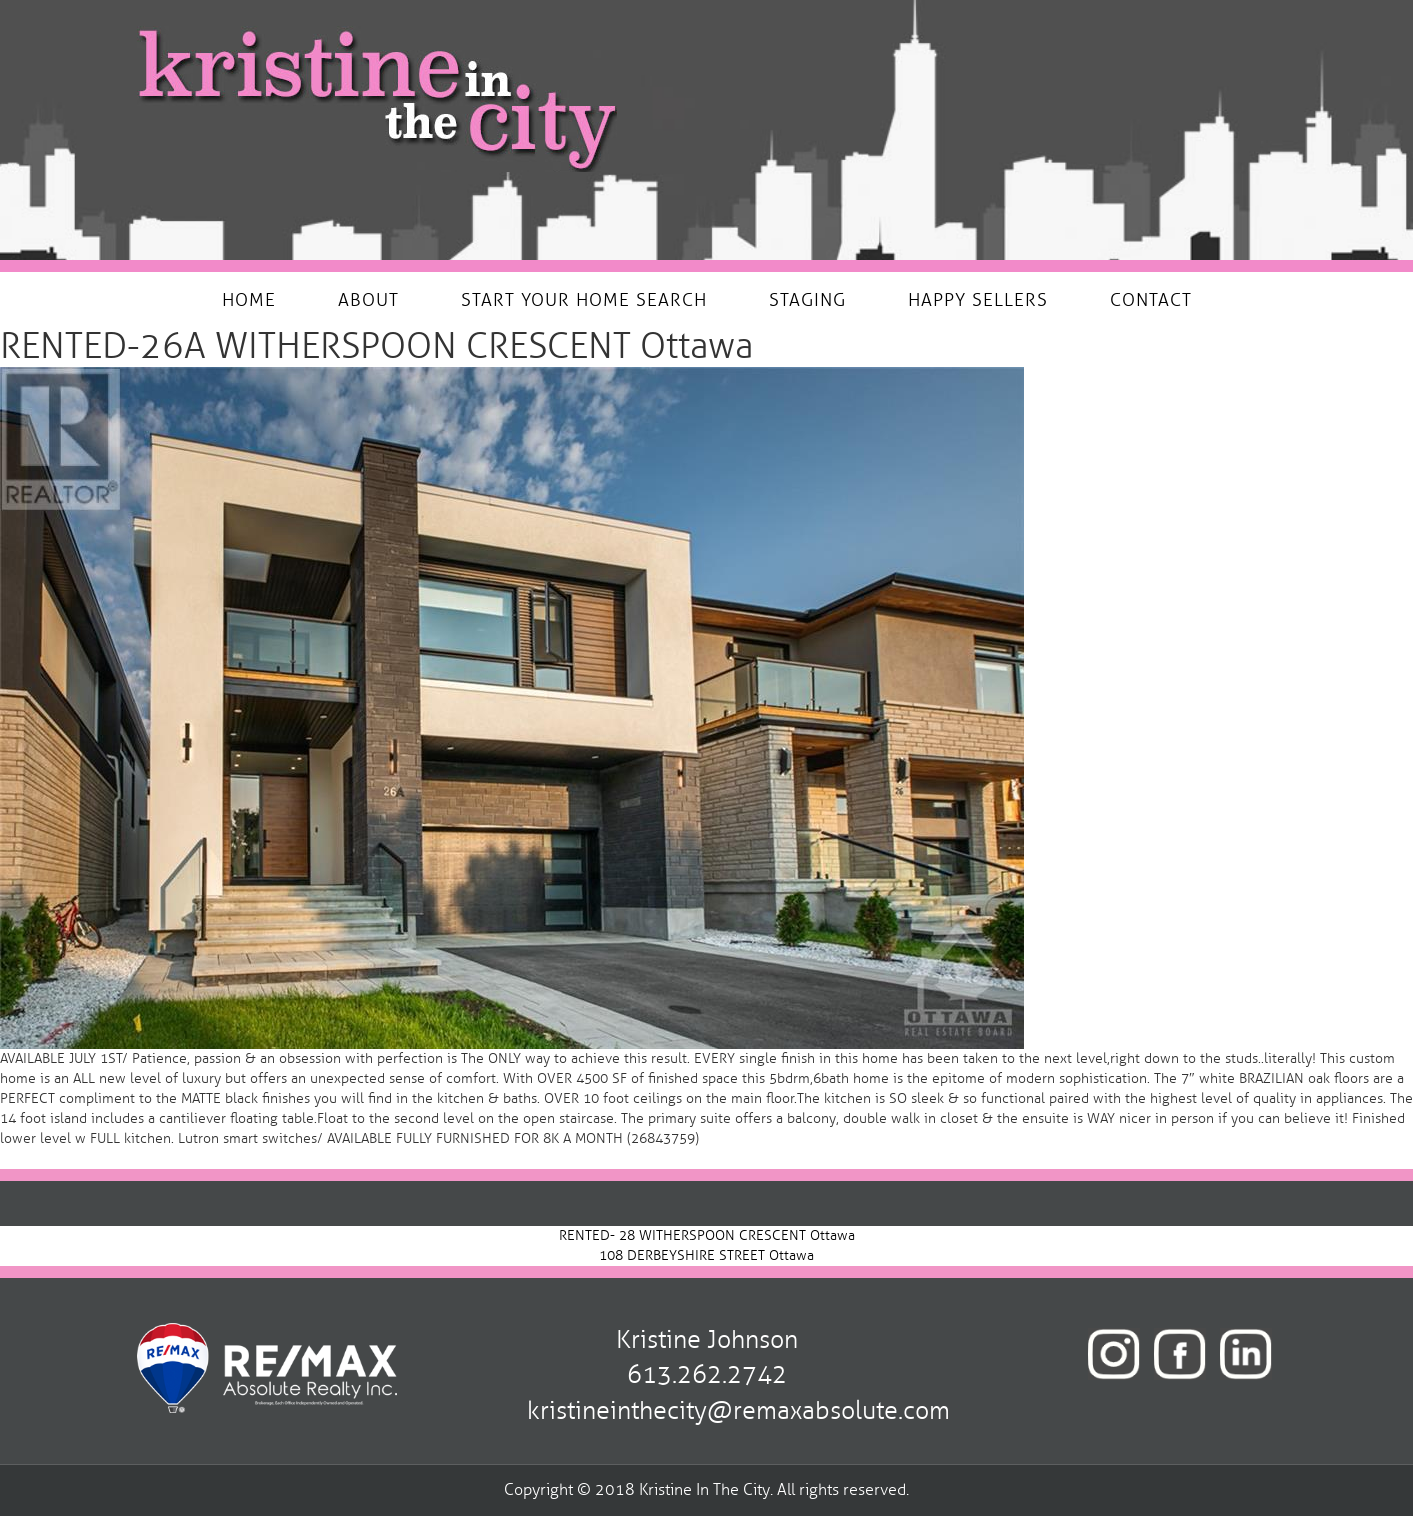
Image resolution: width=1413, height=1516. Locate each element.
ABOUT (368, 300)
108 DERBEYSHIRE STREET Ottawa (706, 1255)
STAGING (807, 300)
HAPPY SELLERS (978, 300)
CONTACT (1151, 300)
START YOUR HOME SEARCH (584, 300)
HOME (249, 300)
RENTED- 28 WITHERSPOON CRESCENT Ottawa (707, 1235)
